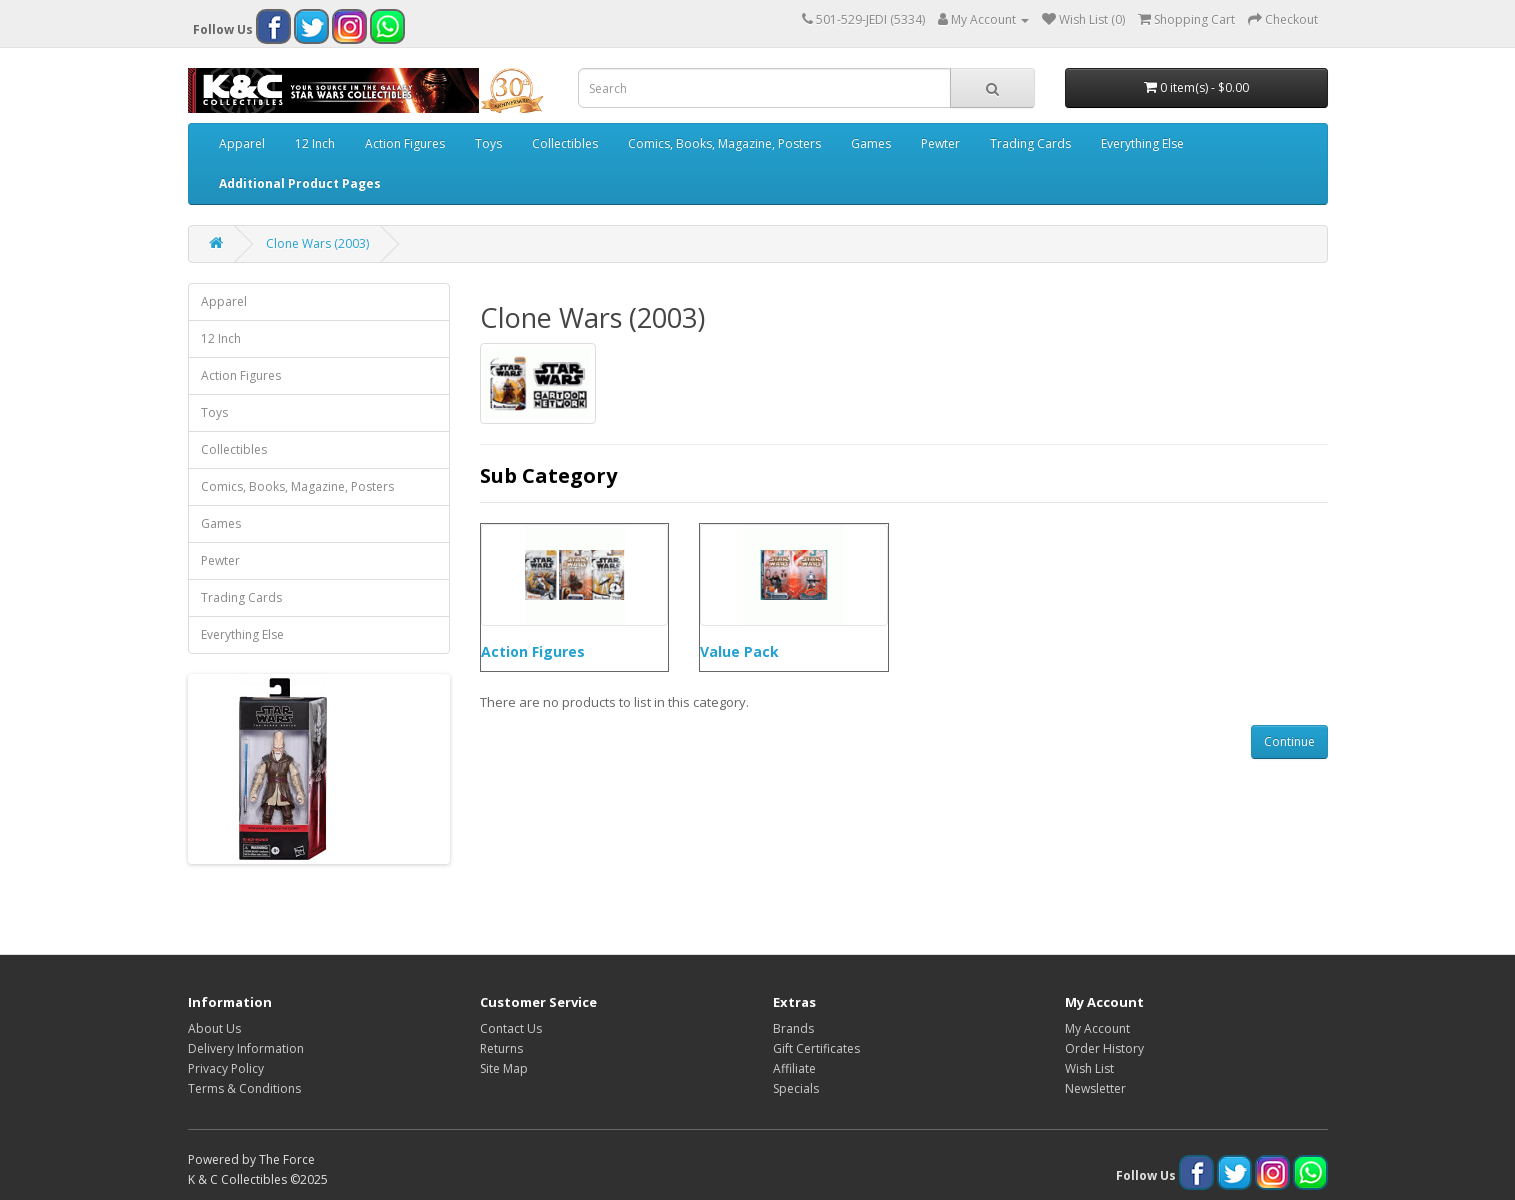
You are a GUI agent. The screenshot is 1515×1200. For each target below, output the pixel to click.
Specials (796, 1088)
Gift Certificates (816, 1048)
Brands (793, 1028)
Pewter (940, 143)
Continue (1289, 741)
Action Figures (405, 143)
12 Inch (315, 143)
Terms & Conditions (244, 1088)
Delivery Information (246, 1048)
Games (871, 143)
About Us (214, 1028)
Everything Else (1142, 143)
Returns (501, 1048)
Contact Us (511, 1028)
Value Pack (739, 651)
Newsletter (1095, 1088)
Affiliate (794, 1068)
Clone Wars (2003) (317, 243)
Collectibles (565, 143)
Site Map (504, 1068)
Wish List (1089, 1068)
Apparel (242, 143)
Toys (488, 143)
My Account (1097, 1028)
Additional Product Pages (300, 183)
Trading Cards (1030, 143)
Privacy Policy (226, 1068)
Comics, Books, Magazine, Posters (724, 143)
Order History (1104, 1048)
